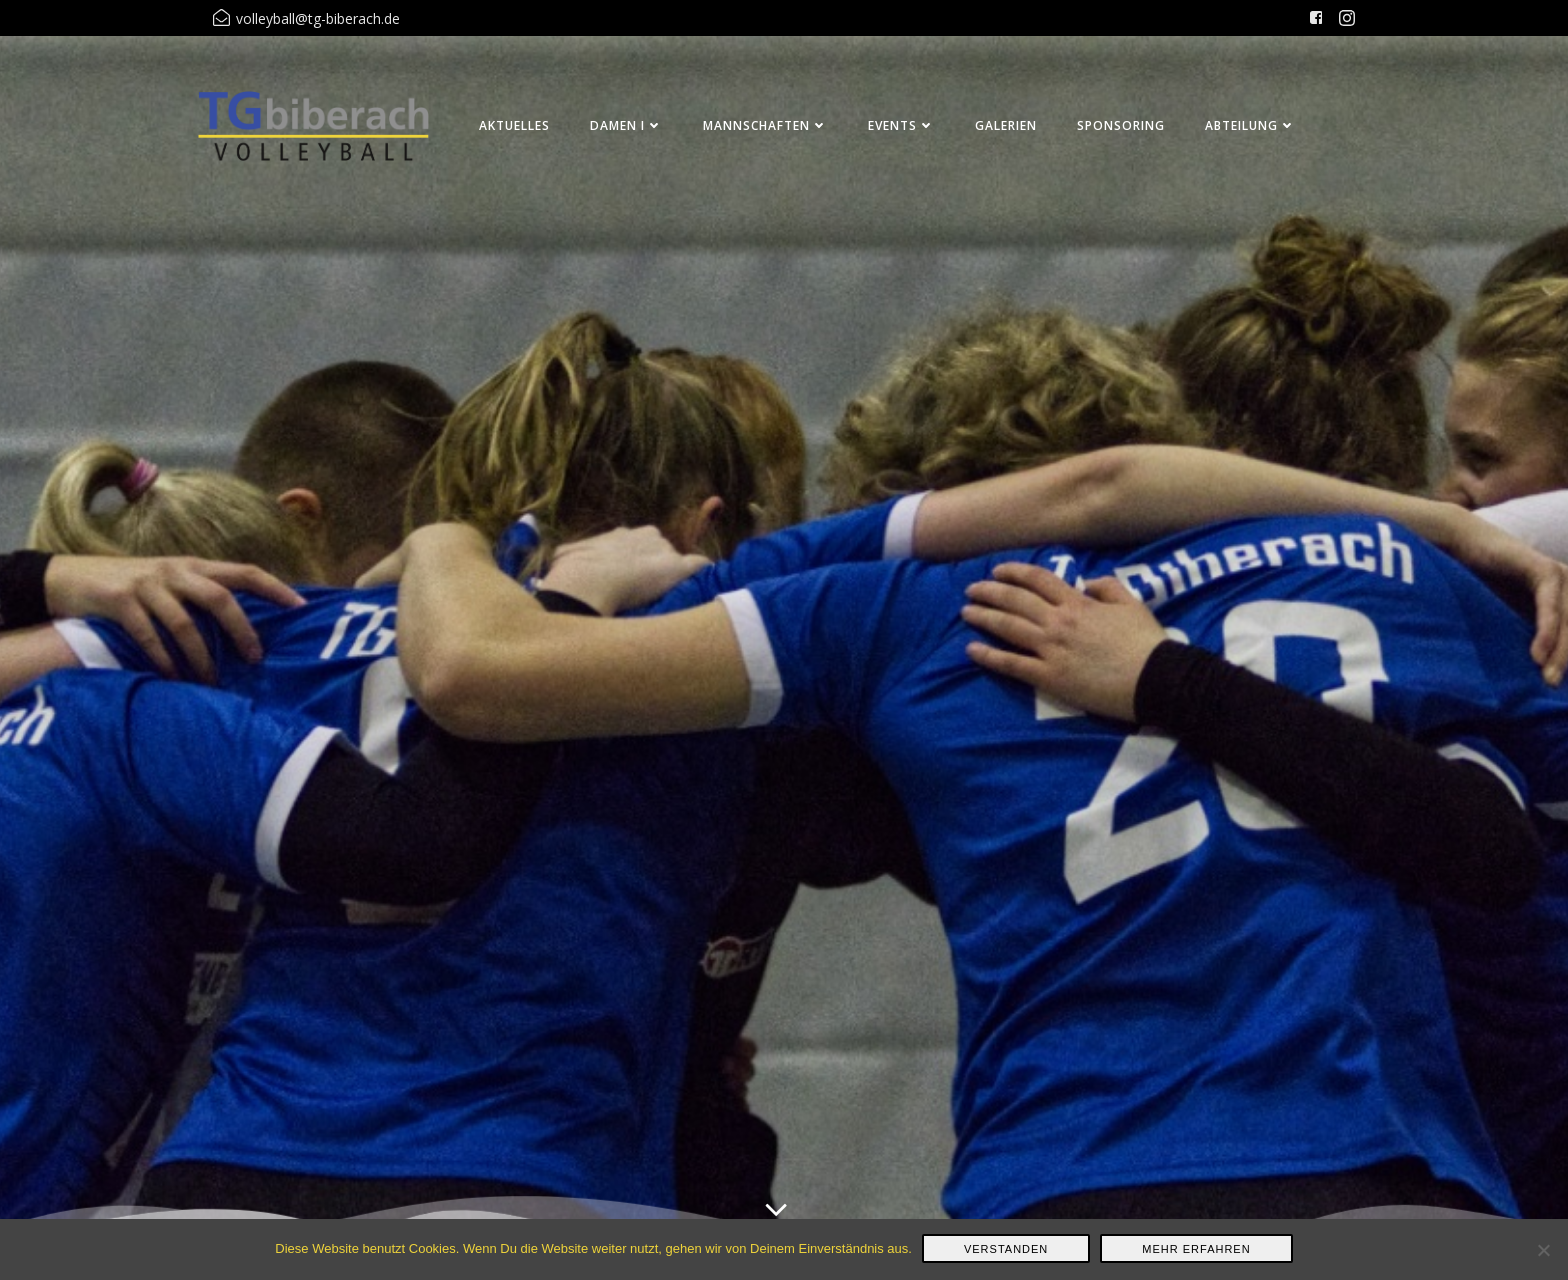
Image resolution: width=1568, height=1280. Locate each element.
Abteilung (1250, 125)
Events (901, 125)
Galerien (1006, 125)
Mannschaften (765, 125)
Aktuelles (514, 125)
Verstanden (1006, 1249)
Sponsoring (1121, 125)
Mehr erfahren (1196, 1249)
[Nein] (1543, 1250)
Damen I (626, 125)
